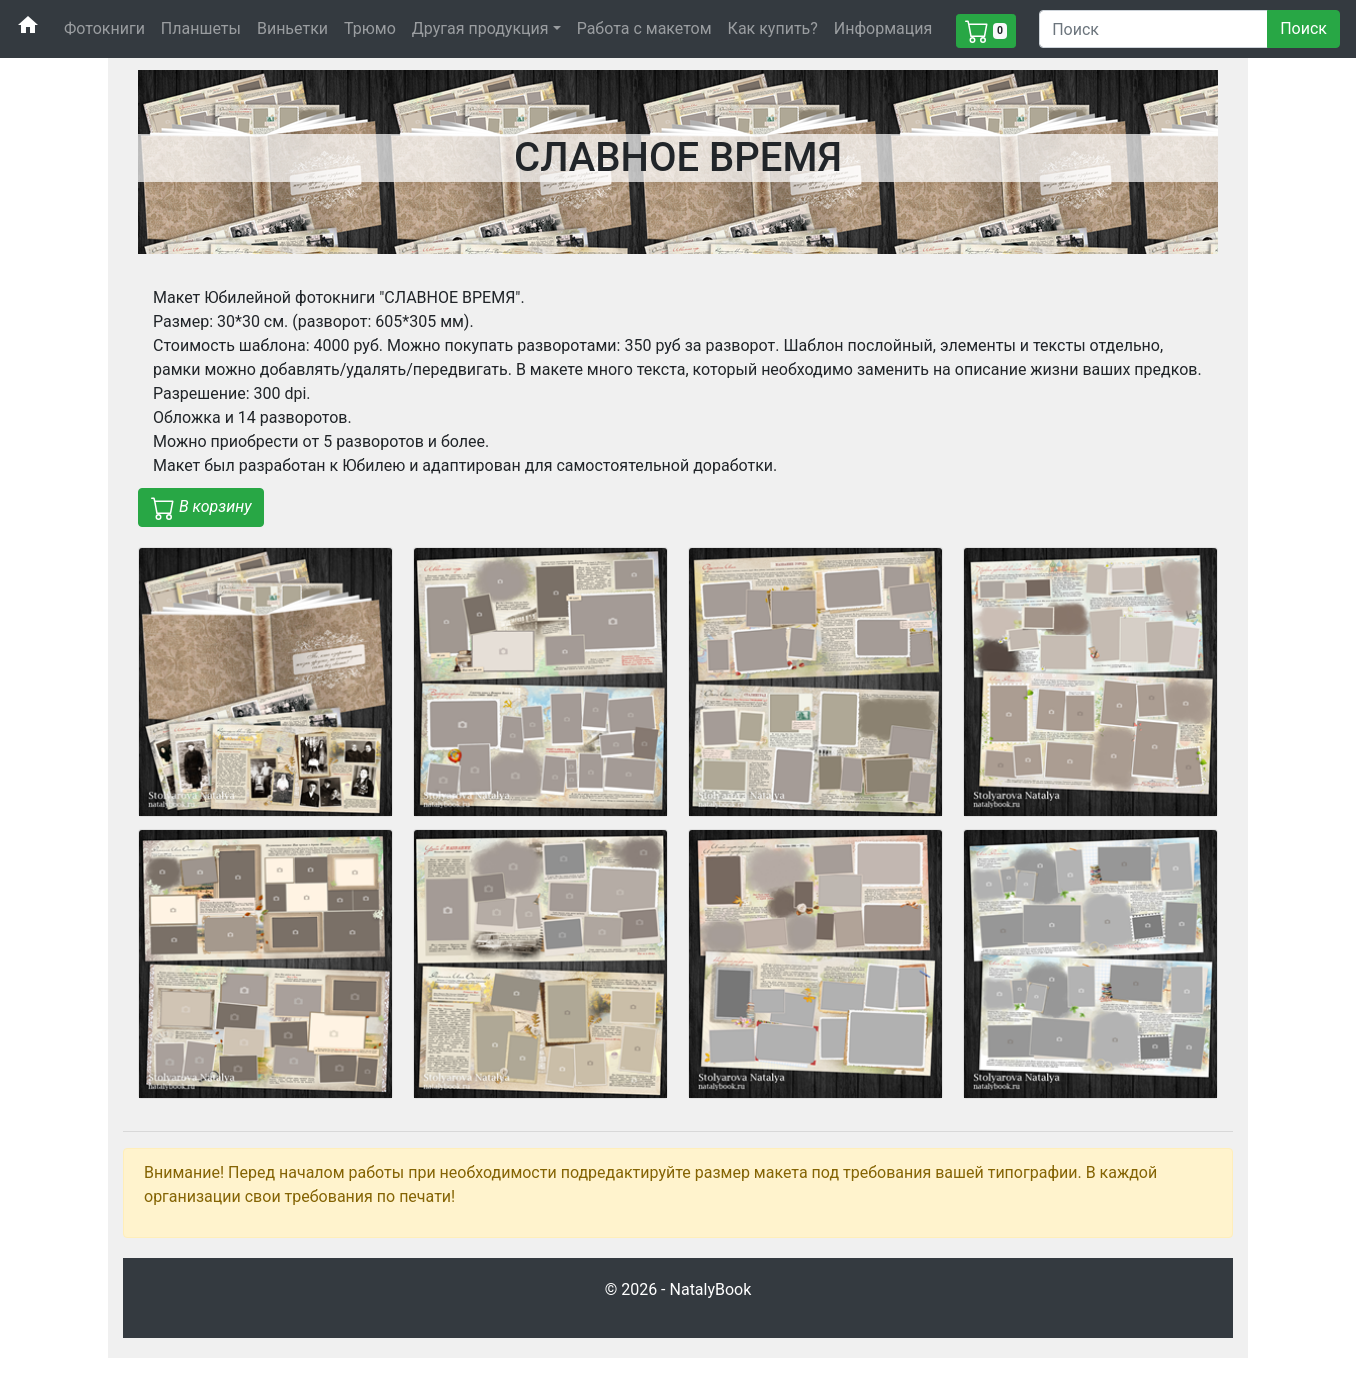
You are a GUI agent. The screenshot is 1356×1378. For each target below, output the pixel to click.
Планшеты (201, 28)
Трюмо (370, 28)
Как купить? (773, 28)
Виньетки (292, 28)
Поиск (1303, 28)
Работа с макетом (644, 28)
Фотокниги (104, 28)
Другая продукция (480, 28)
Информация (883, 28)
